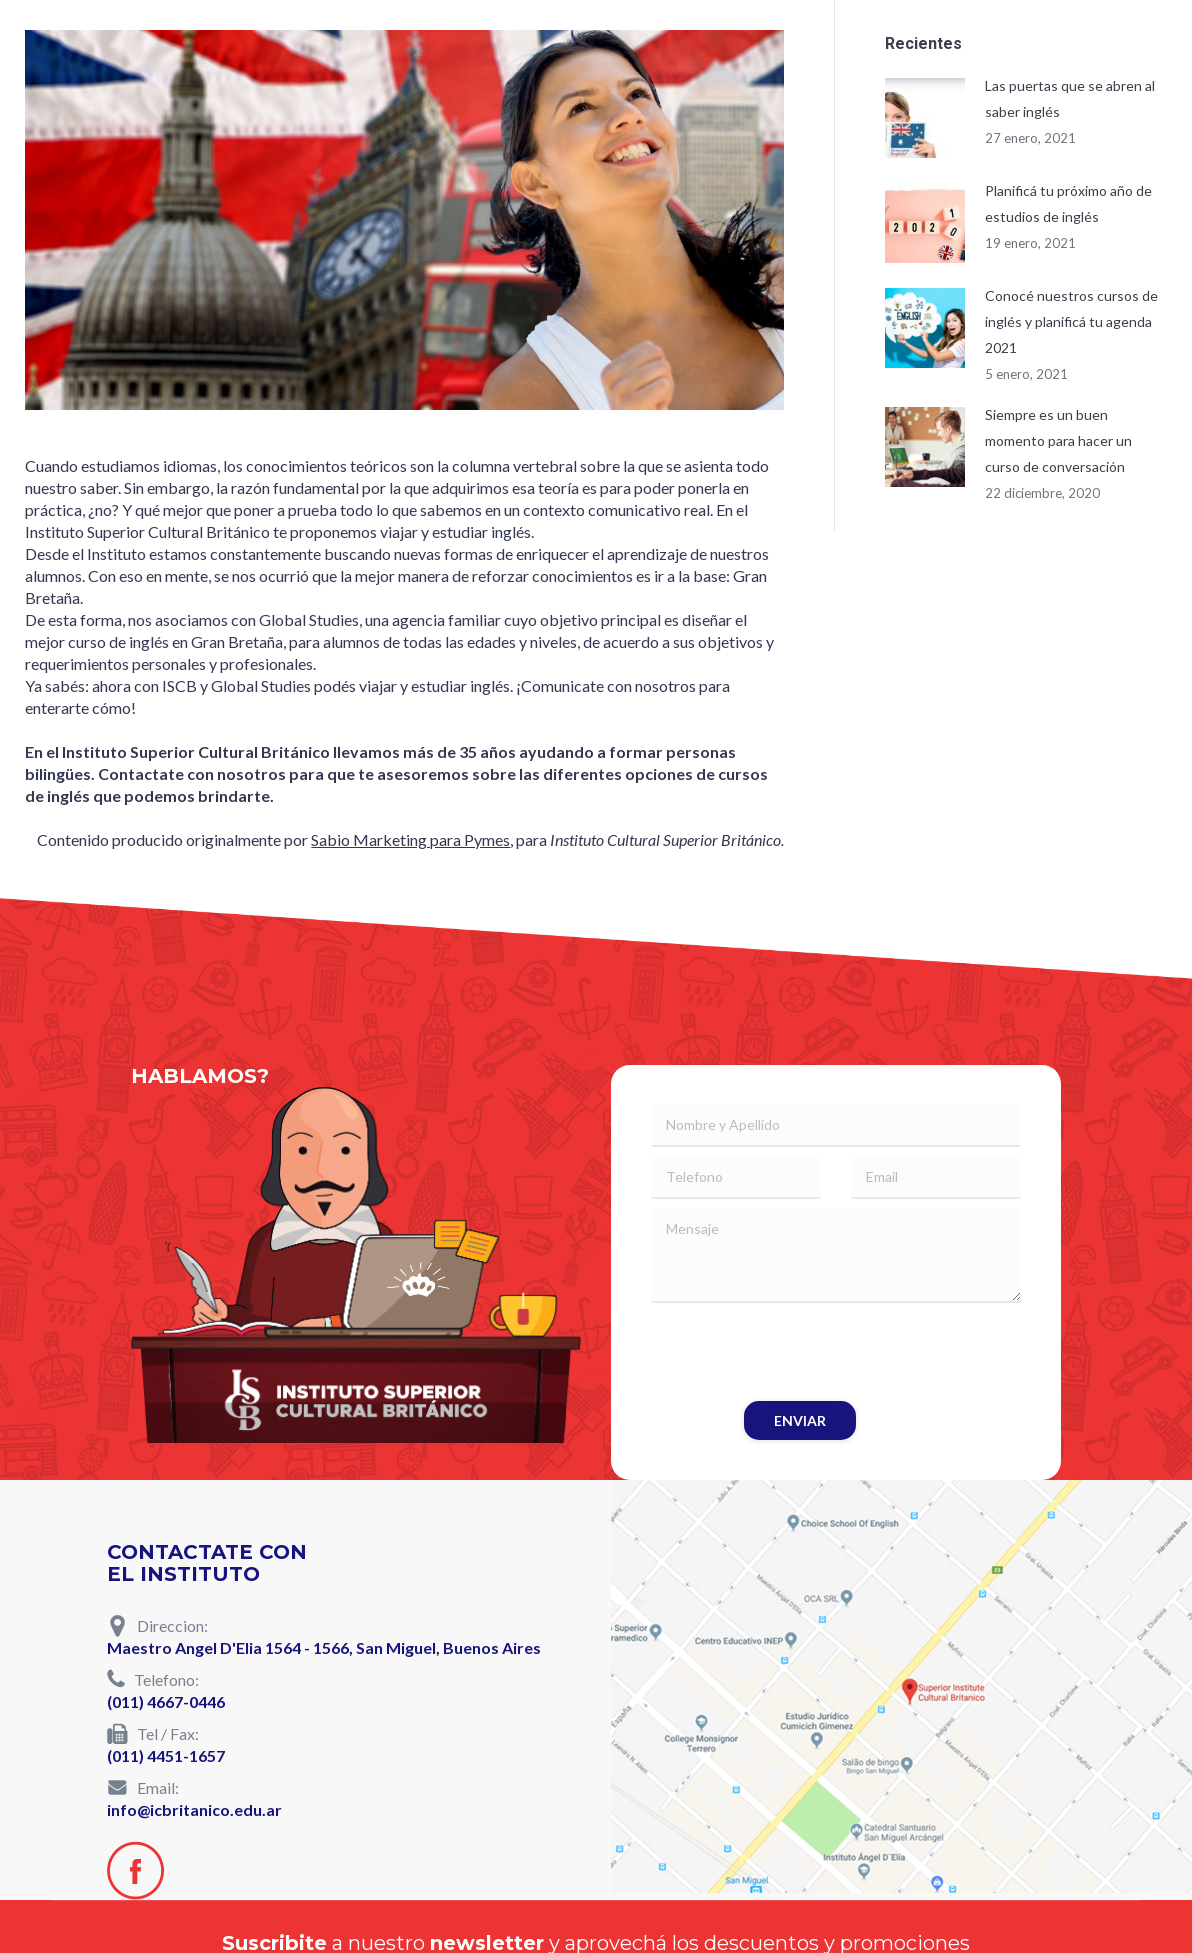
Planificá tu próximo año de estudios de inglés (1068, 203)
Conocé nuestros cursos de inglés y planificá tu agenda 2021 (1071, 321)
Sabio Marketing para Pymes (410, 839)
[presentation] (803, 1352)
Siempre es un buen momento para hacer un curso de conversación (1058, 440)
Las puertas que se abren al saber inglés (1070, 98)
